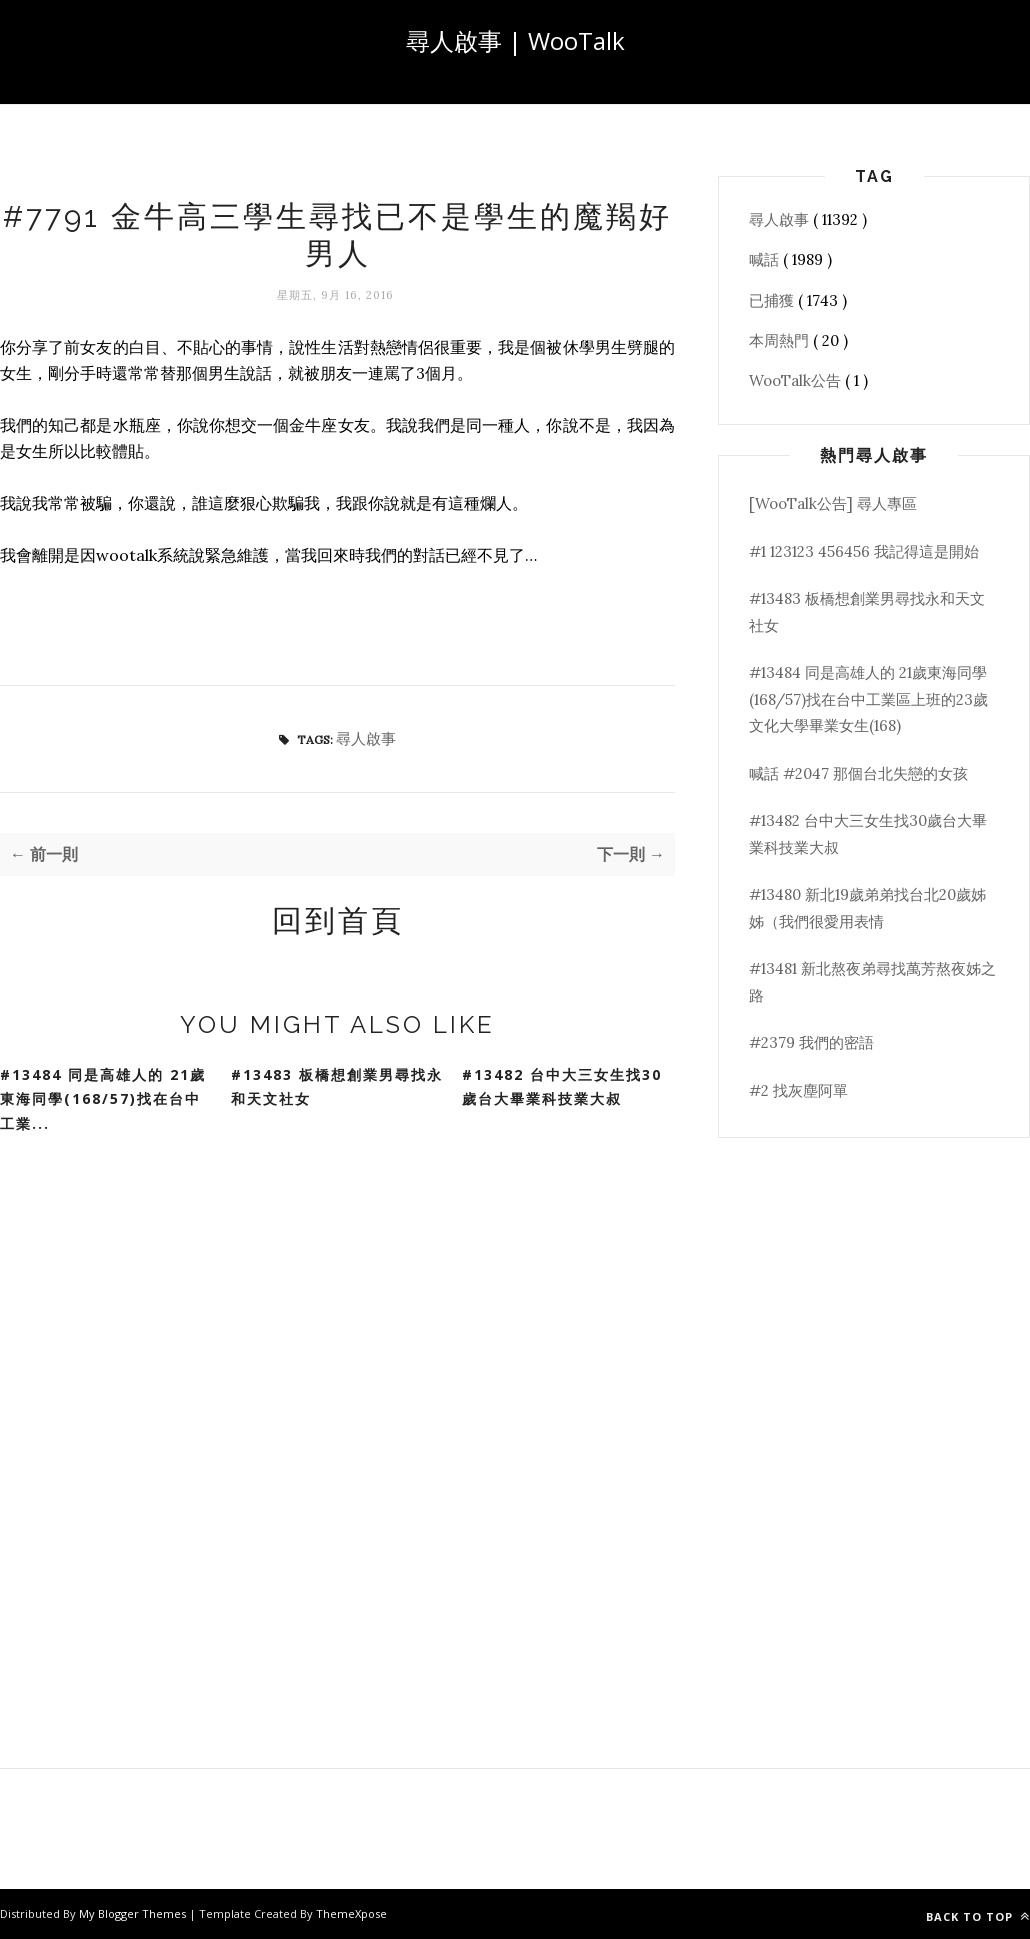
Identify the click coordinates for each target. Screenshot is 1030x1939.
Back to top (978, 1916)
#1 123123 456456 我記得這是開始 (864, 551)
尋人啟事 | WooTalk (515, 40)
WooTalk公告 (797, 380)
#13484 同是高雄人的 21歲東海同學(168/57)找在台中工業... (103, 1099)
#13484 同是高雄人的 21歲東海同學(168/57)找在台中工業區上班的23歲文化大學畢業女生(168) (868, 699)
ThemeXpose (351, 1913)
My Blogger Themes (134, 1913)
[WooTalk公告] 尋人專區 (833, 503)
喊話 (766, 259)
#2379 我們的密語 (811, 1042)
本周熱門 (781, 340)
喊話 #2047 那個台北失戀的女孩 (858, 773)
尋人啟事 (366, 738)
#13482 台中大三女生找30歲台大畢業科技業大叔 (562, 1087)
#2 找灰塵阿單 (798, 1090)
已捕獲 (773, 300)
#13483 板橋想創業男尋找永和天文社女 (337, 1087)
